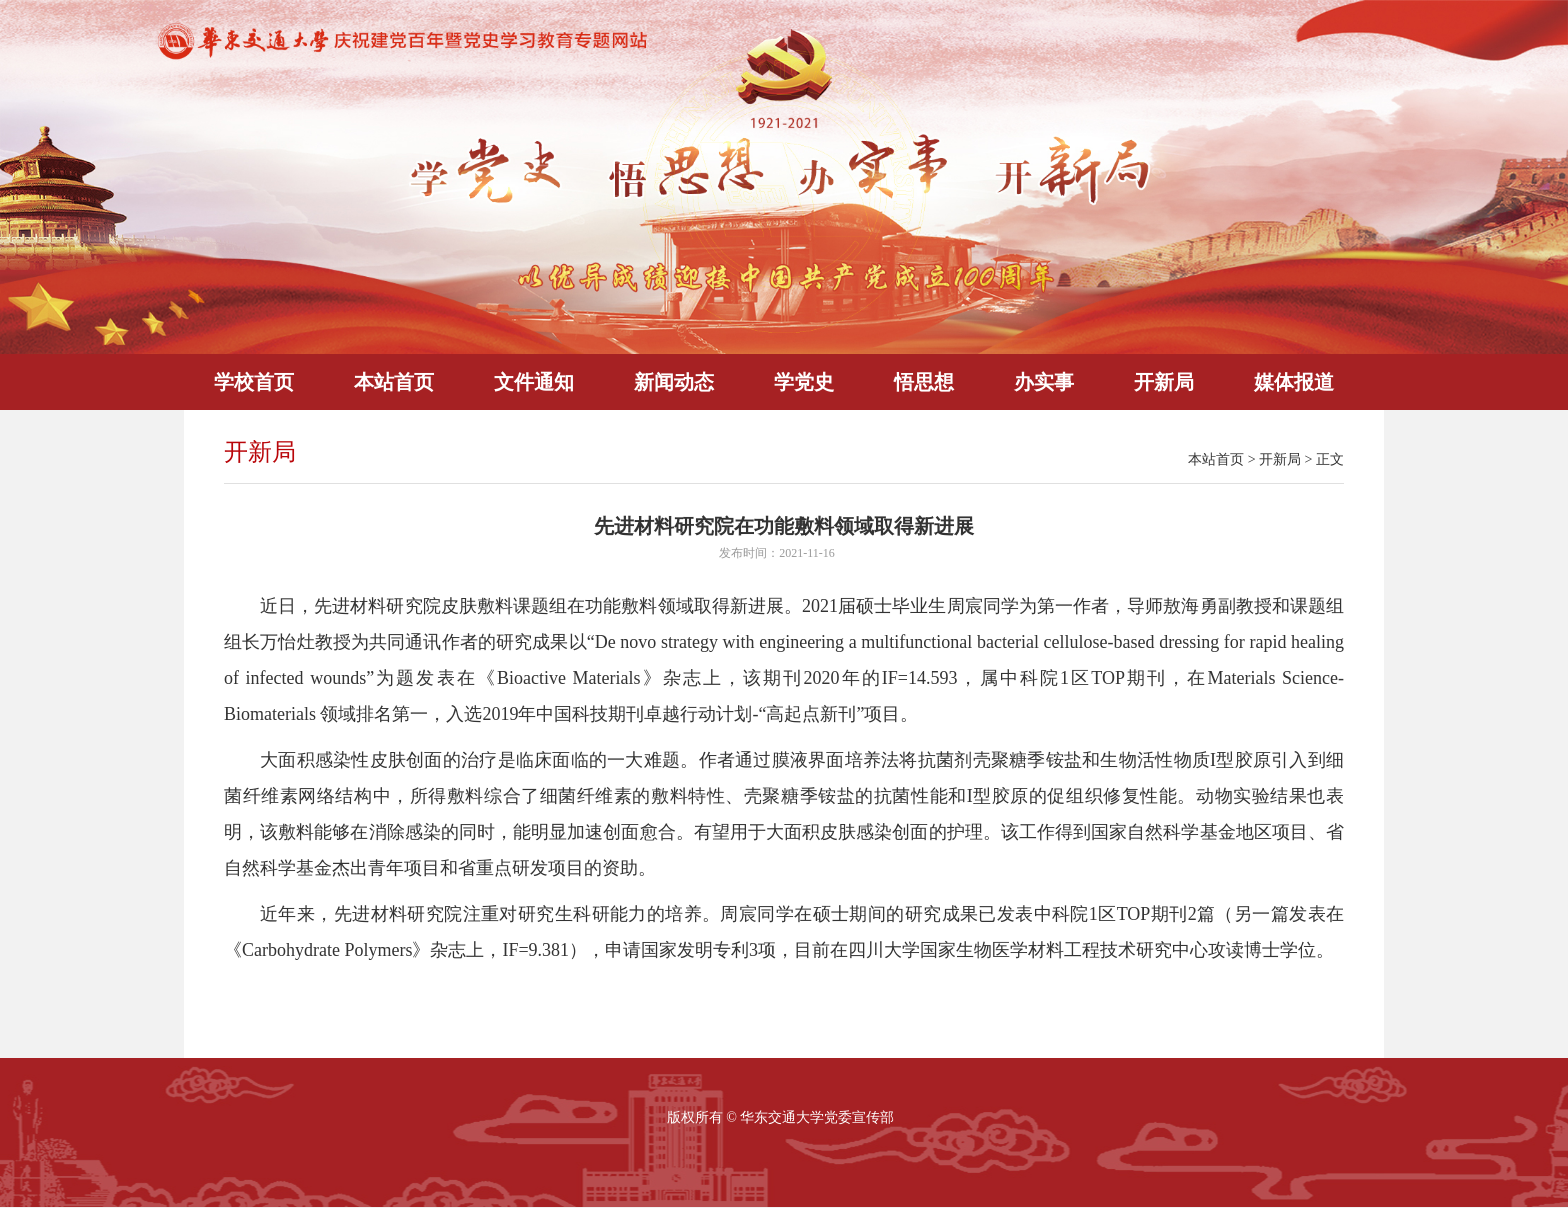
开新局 (1164, 382)
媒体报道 (1294, 382)
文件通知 (534, 382)
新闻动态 (674, 382)
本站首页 (394, 382)
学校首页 (254, 382)
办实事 (1044, 382)
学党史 (804, 382)
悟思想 (924, 382)
